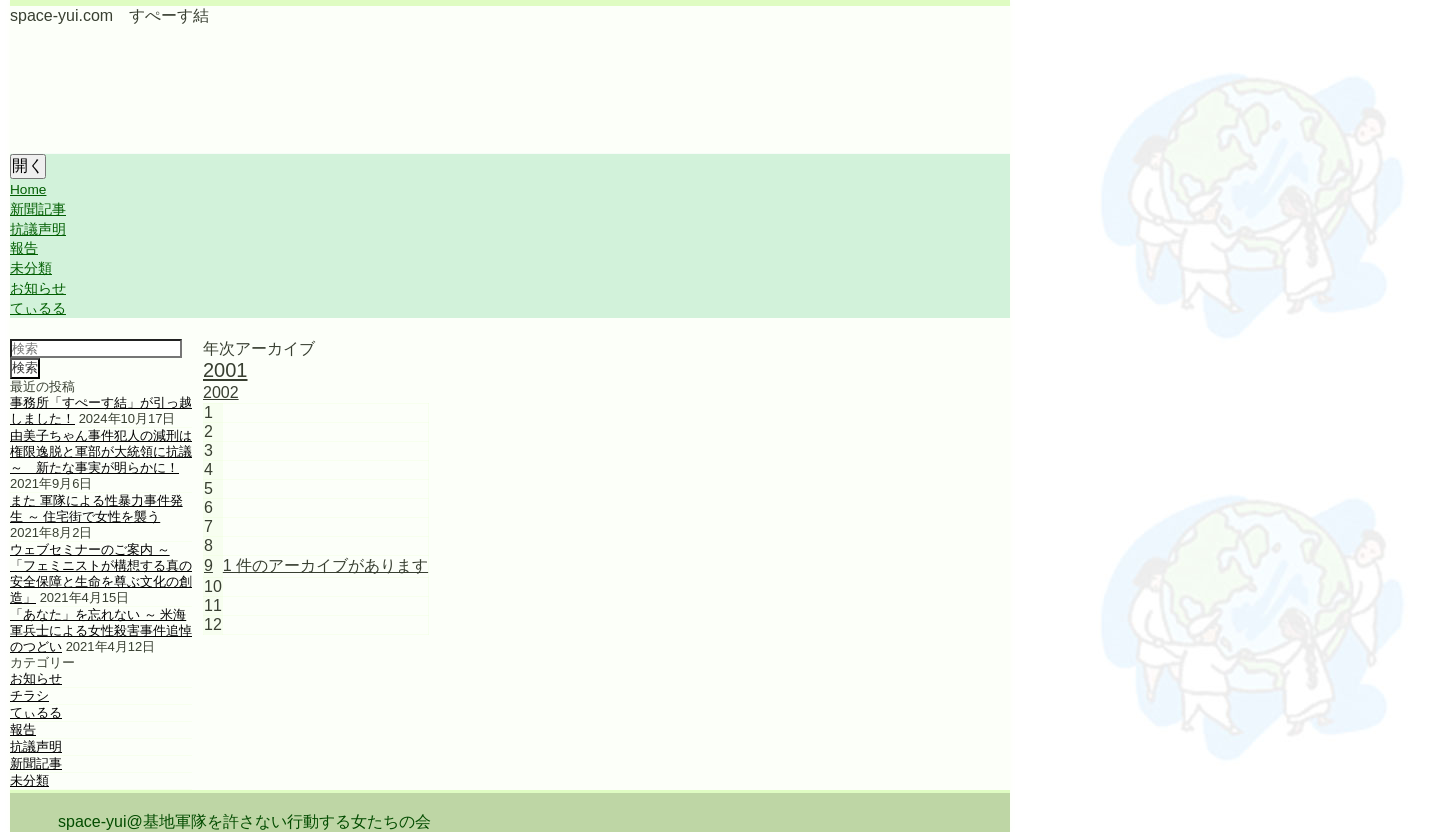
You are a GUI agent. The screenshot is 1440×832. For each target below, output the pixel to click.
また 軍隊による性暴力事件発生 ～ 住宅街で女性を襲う (96, 508)
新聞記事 (38, 209)
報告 (24, 248)
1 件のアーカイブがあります (325, 565)
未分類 (31, 268)
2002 (221, 392)
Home (28, 189)
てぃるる (38, 308)
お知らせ (38, 288)
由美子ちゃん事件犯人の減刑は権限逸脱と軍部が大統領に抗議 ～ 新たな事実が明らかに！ (101, 451)
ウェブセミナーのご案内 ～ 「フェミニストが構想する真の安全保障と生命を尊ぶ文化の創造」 (101, 573)
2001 (225, 370)
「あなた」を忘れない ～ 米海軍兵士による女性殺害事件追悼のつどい (101, 630)
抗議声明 (38, 229)
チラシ (29, 695)
